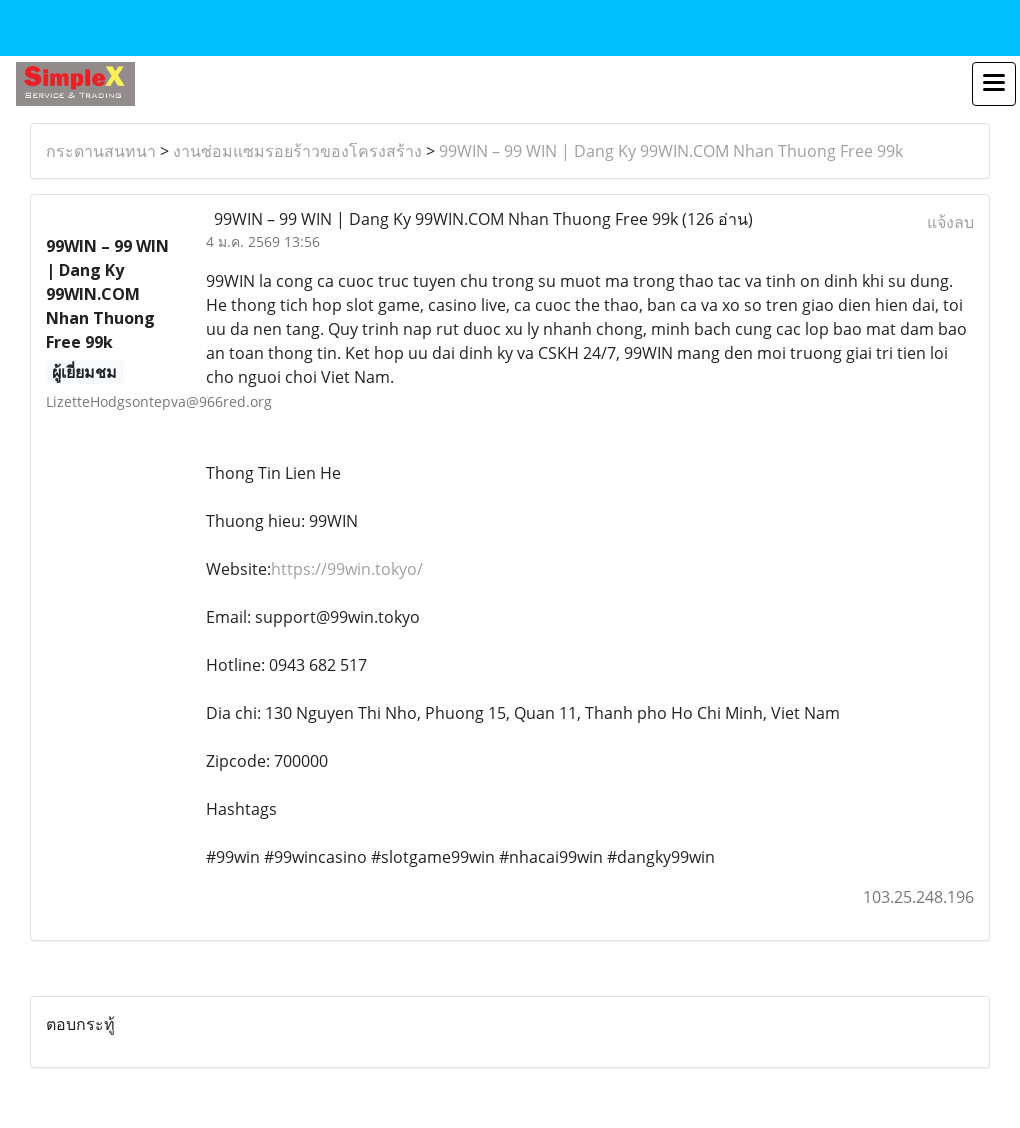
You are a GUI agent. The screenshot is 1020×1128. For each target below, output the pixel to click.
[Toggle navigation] (994, 84)
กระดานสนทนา (101, 151)
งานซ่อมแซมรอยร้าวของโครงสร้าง (297, 151)
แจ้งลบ (950, 222)
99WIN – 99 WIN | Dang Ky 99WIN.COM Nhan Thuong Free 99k (671, 151)
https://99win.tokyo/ (347, 569)
